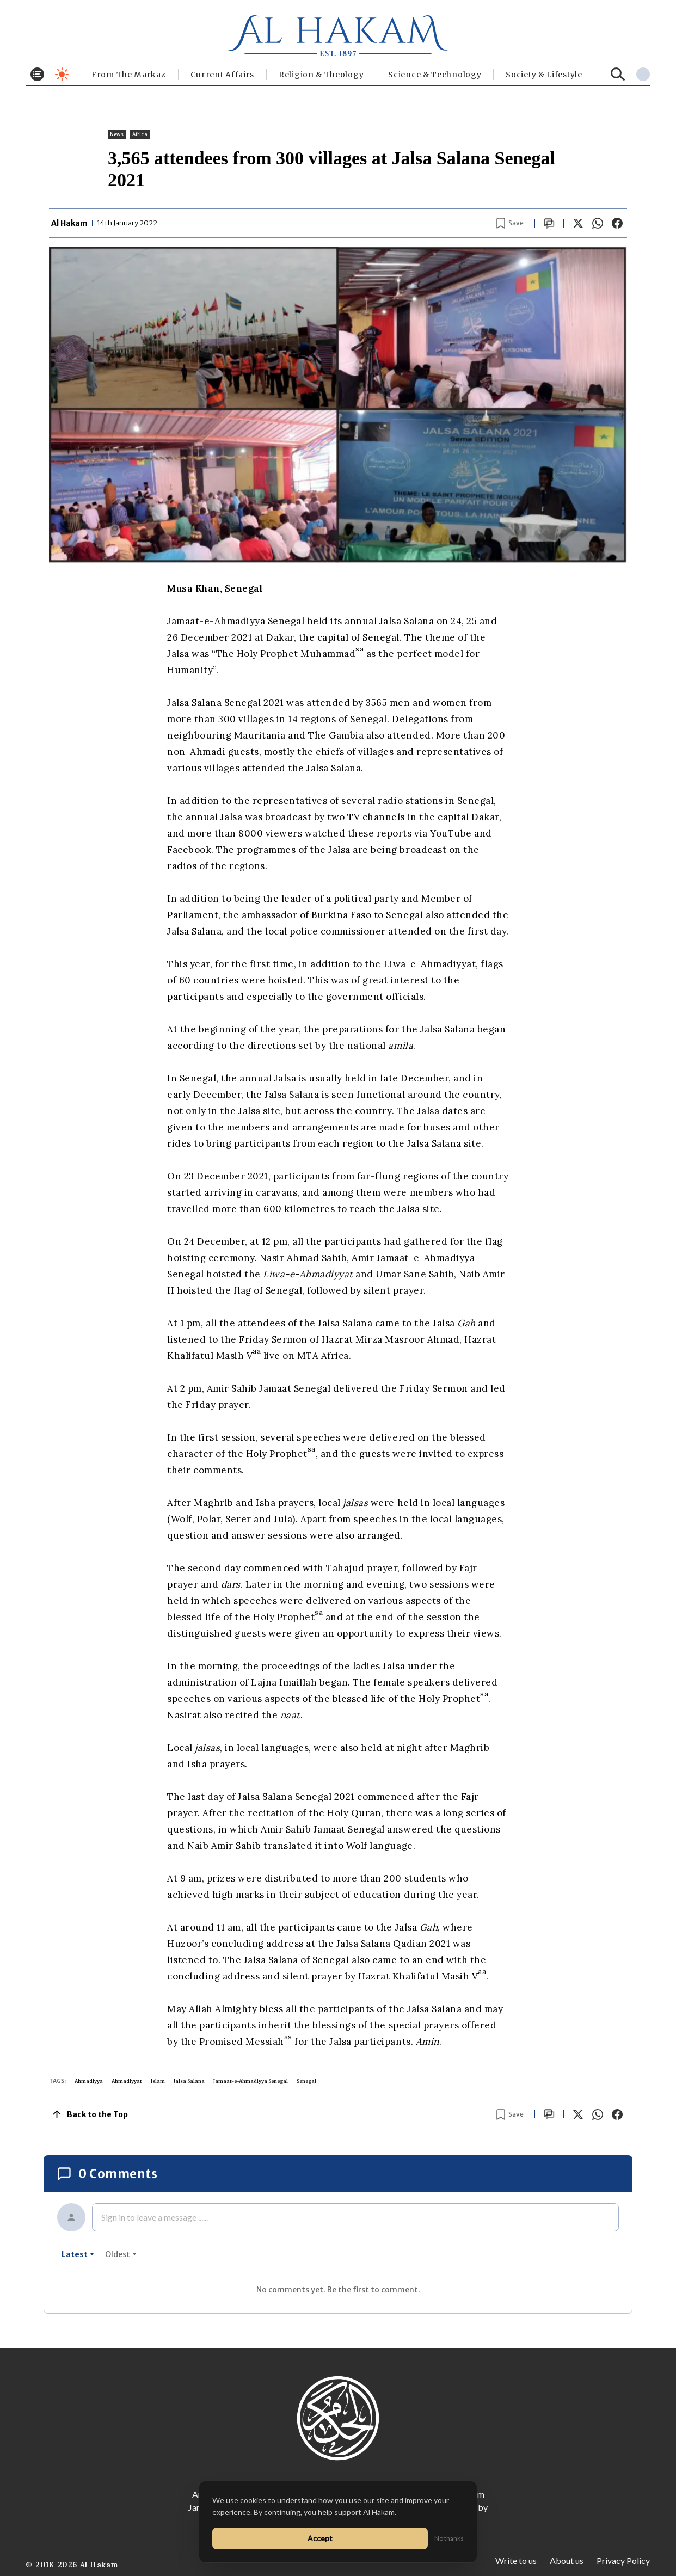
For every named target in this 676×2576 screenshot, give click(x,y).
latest (78, 2254)
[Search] (618, 74)
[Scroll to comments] (549, 223)
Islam (158, 2081)
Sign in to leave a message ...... (154, 2217)
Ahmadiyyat (127, 2081)
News (117, 134)
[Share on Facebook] (617, 223)
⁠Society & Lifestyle (544, 74)
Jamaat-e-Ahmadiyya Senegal (250, 2081)
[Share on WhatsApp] (597, 223)
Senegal (306, 2081)
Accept (320, 2538)
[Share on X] (578, 223)
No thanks (449, 2538)
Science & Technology (434, 74)
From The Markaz (128, 74)
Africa (140, 134)
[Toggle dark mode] (62, 74)
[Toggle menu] (37, 74)
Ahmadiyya (89, 2081)
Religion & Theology (321, 74)
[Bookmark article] (510, 223)
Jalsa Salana (189, 2081)
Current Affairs (222, 74)
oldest (121, 2254)
